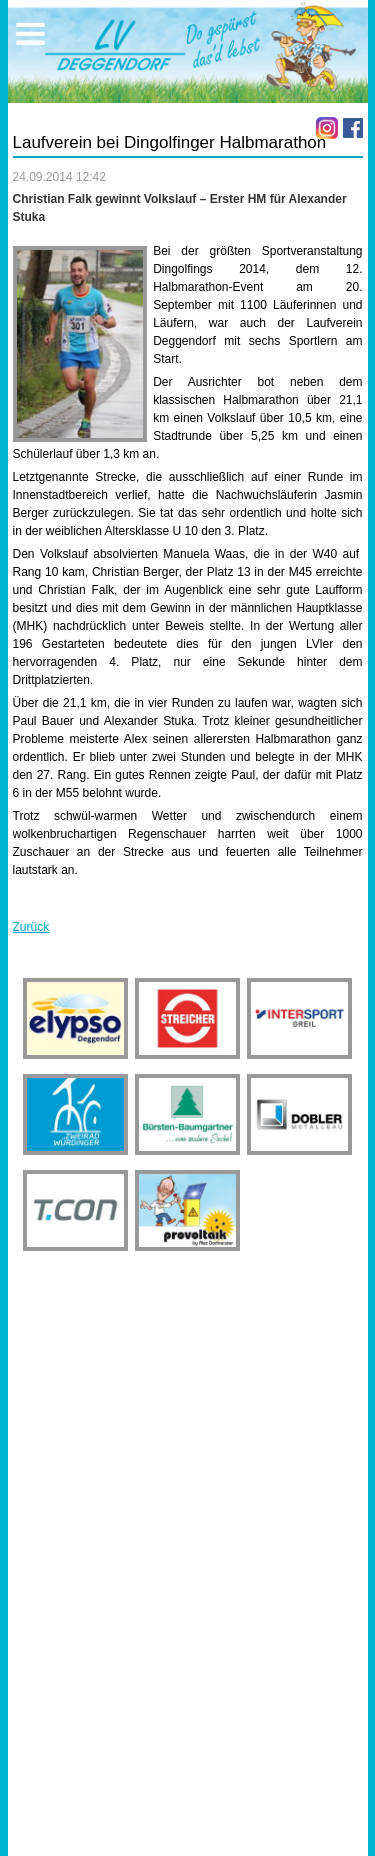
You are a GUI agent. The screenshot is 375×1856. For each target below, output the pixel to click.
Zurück (31, 927)
